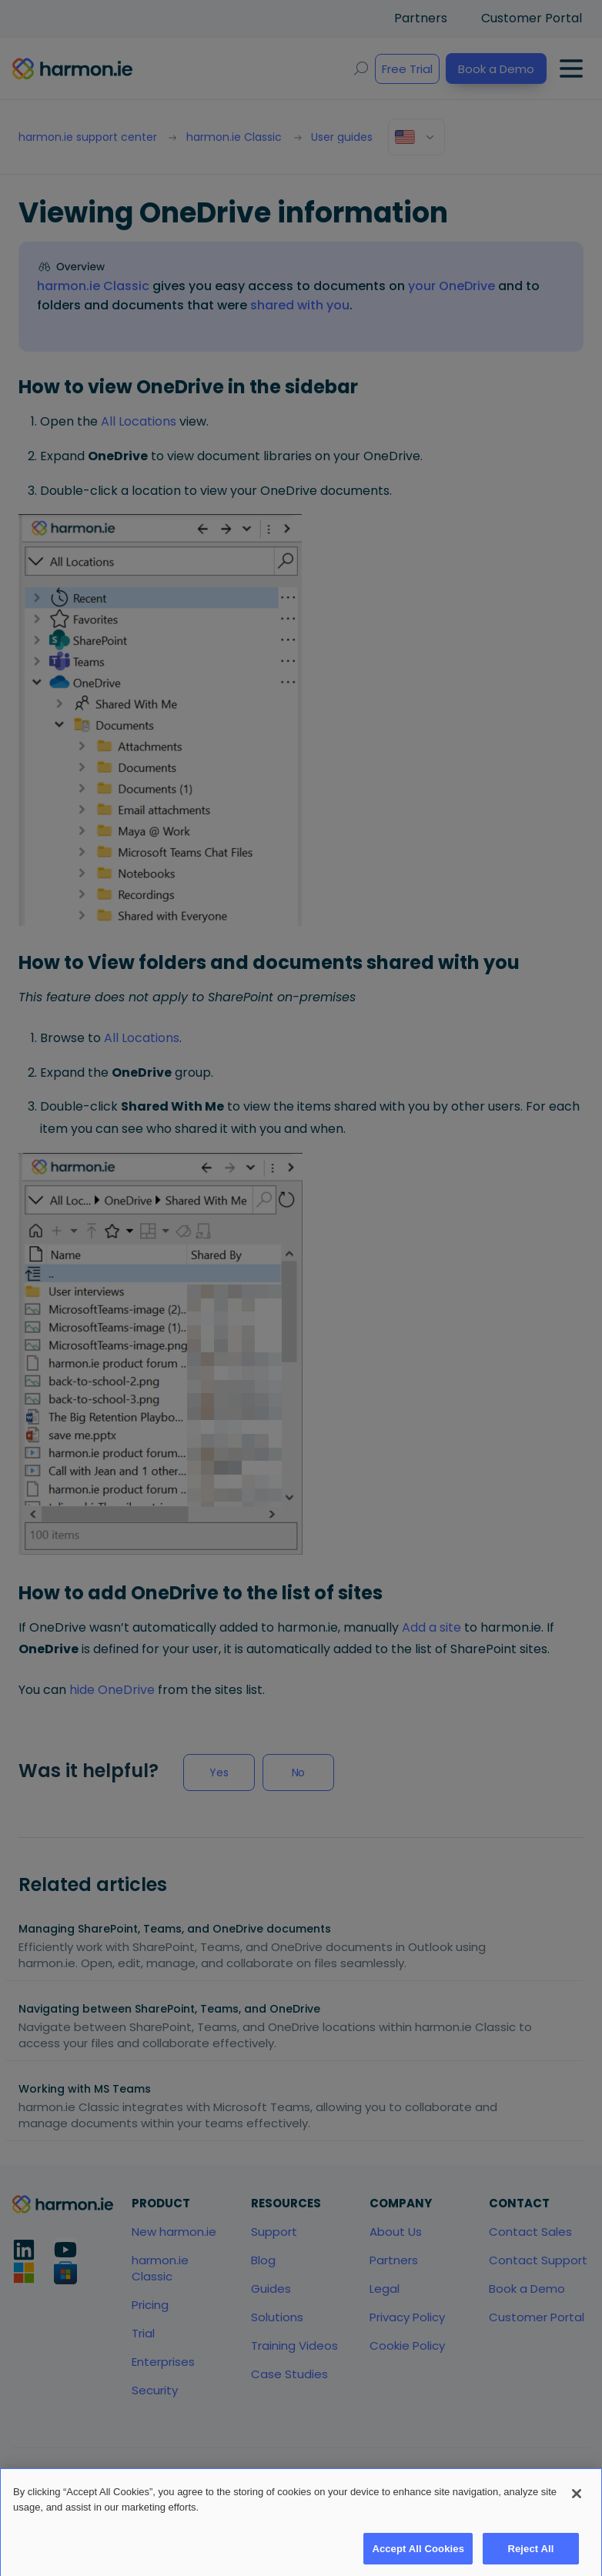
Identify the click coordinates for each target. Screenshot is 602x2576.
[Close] (577, 2512)
